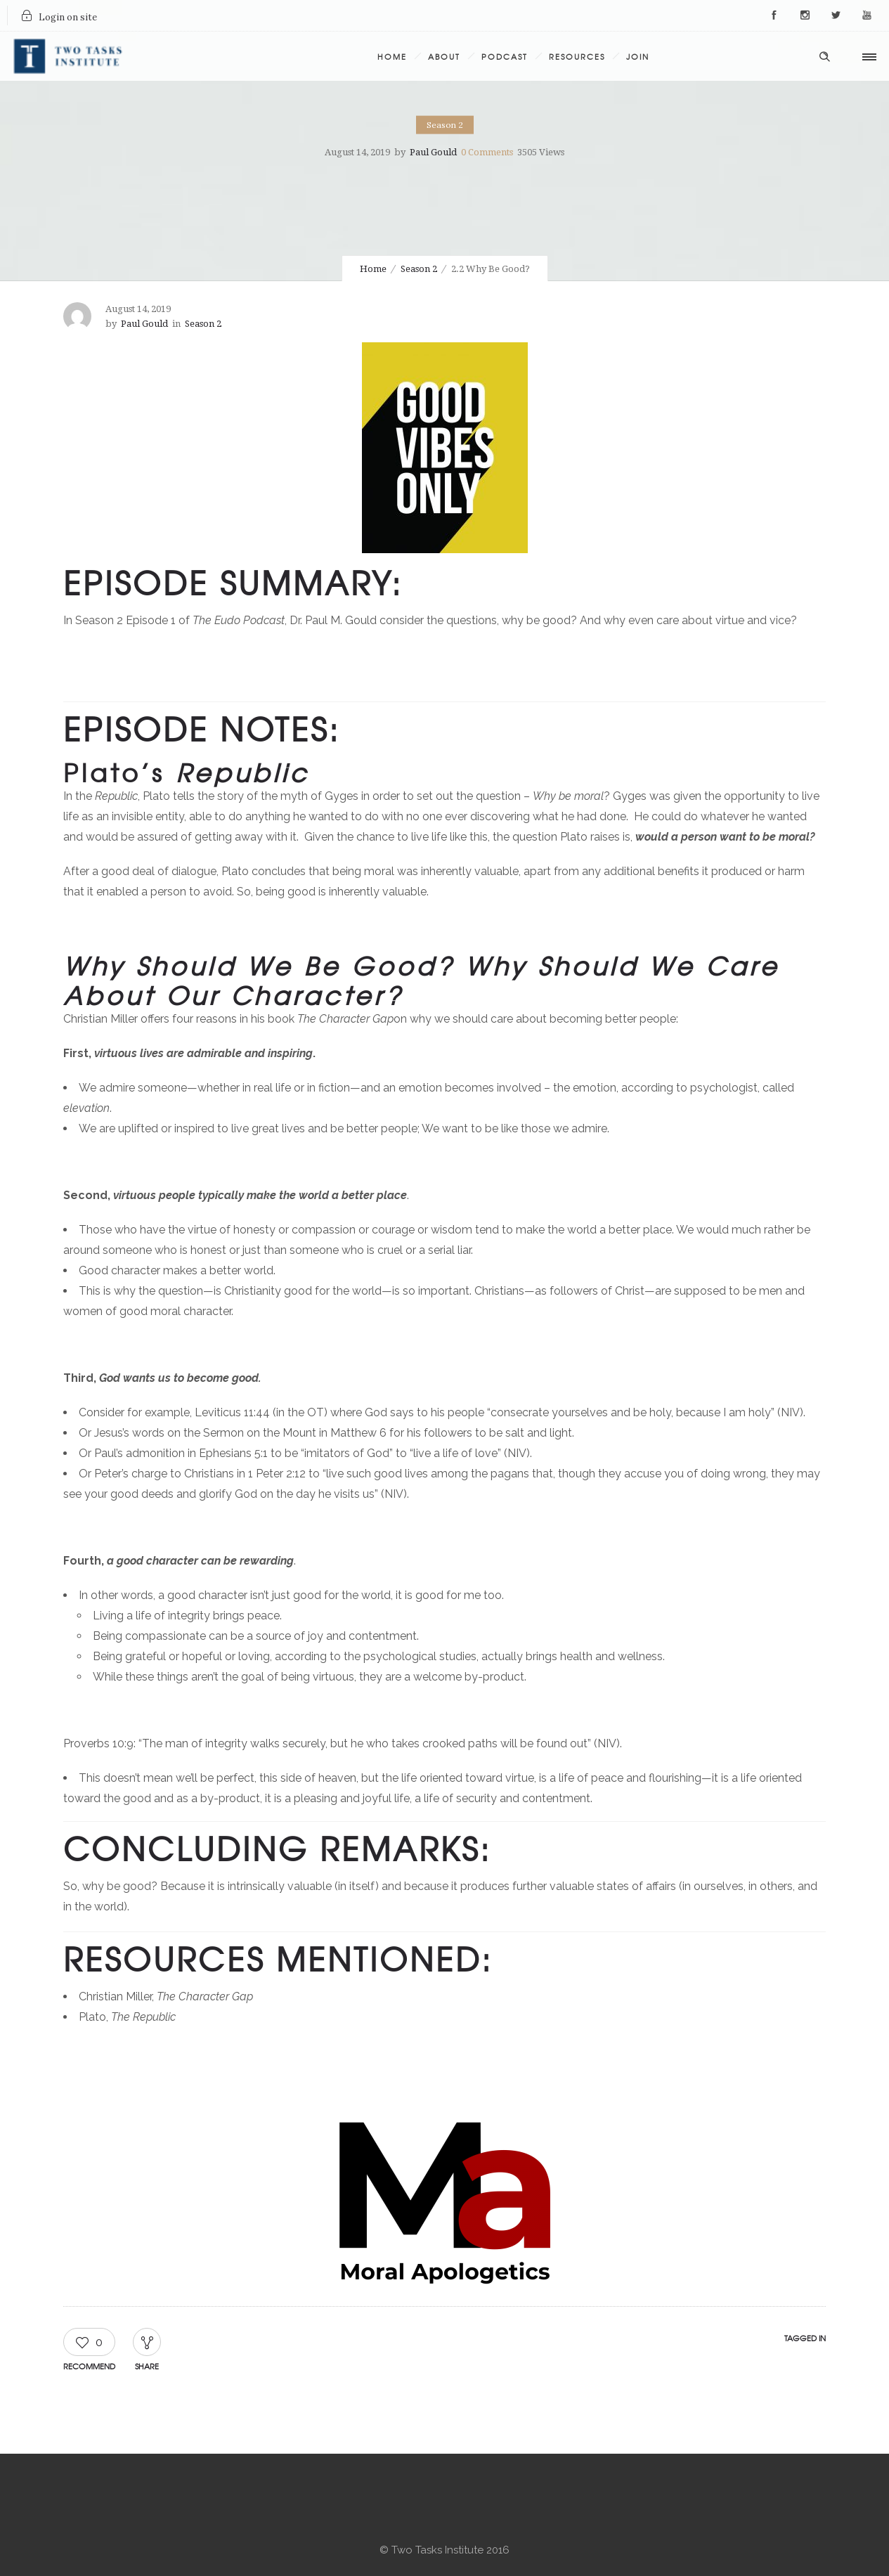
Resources (577, 56)
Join (637, 56)
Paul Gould (433, 152)
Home (392, 56)
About (444, 56)
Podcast (504, 56)
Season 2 (419, 269)
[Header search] (824, 54)
